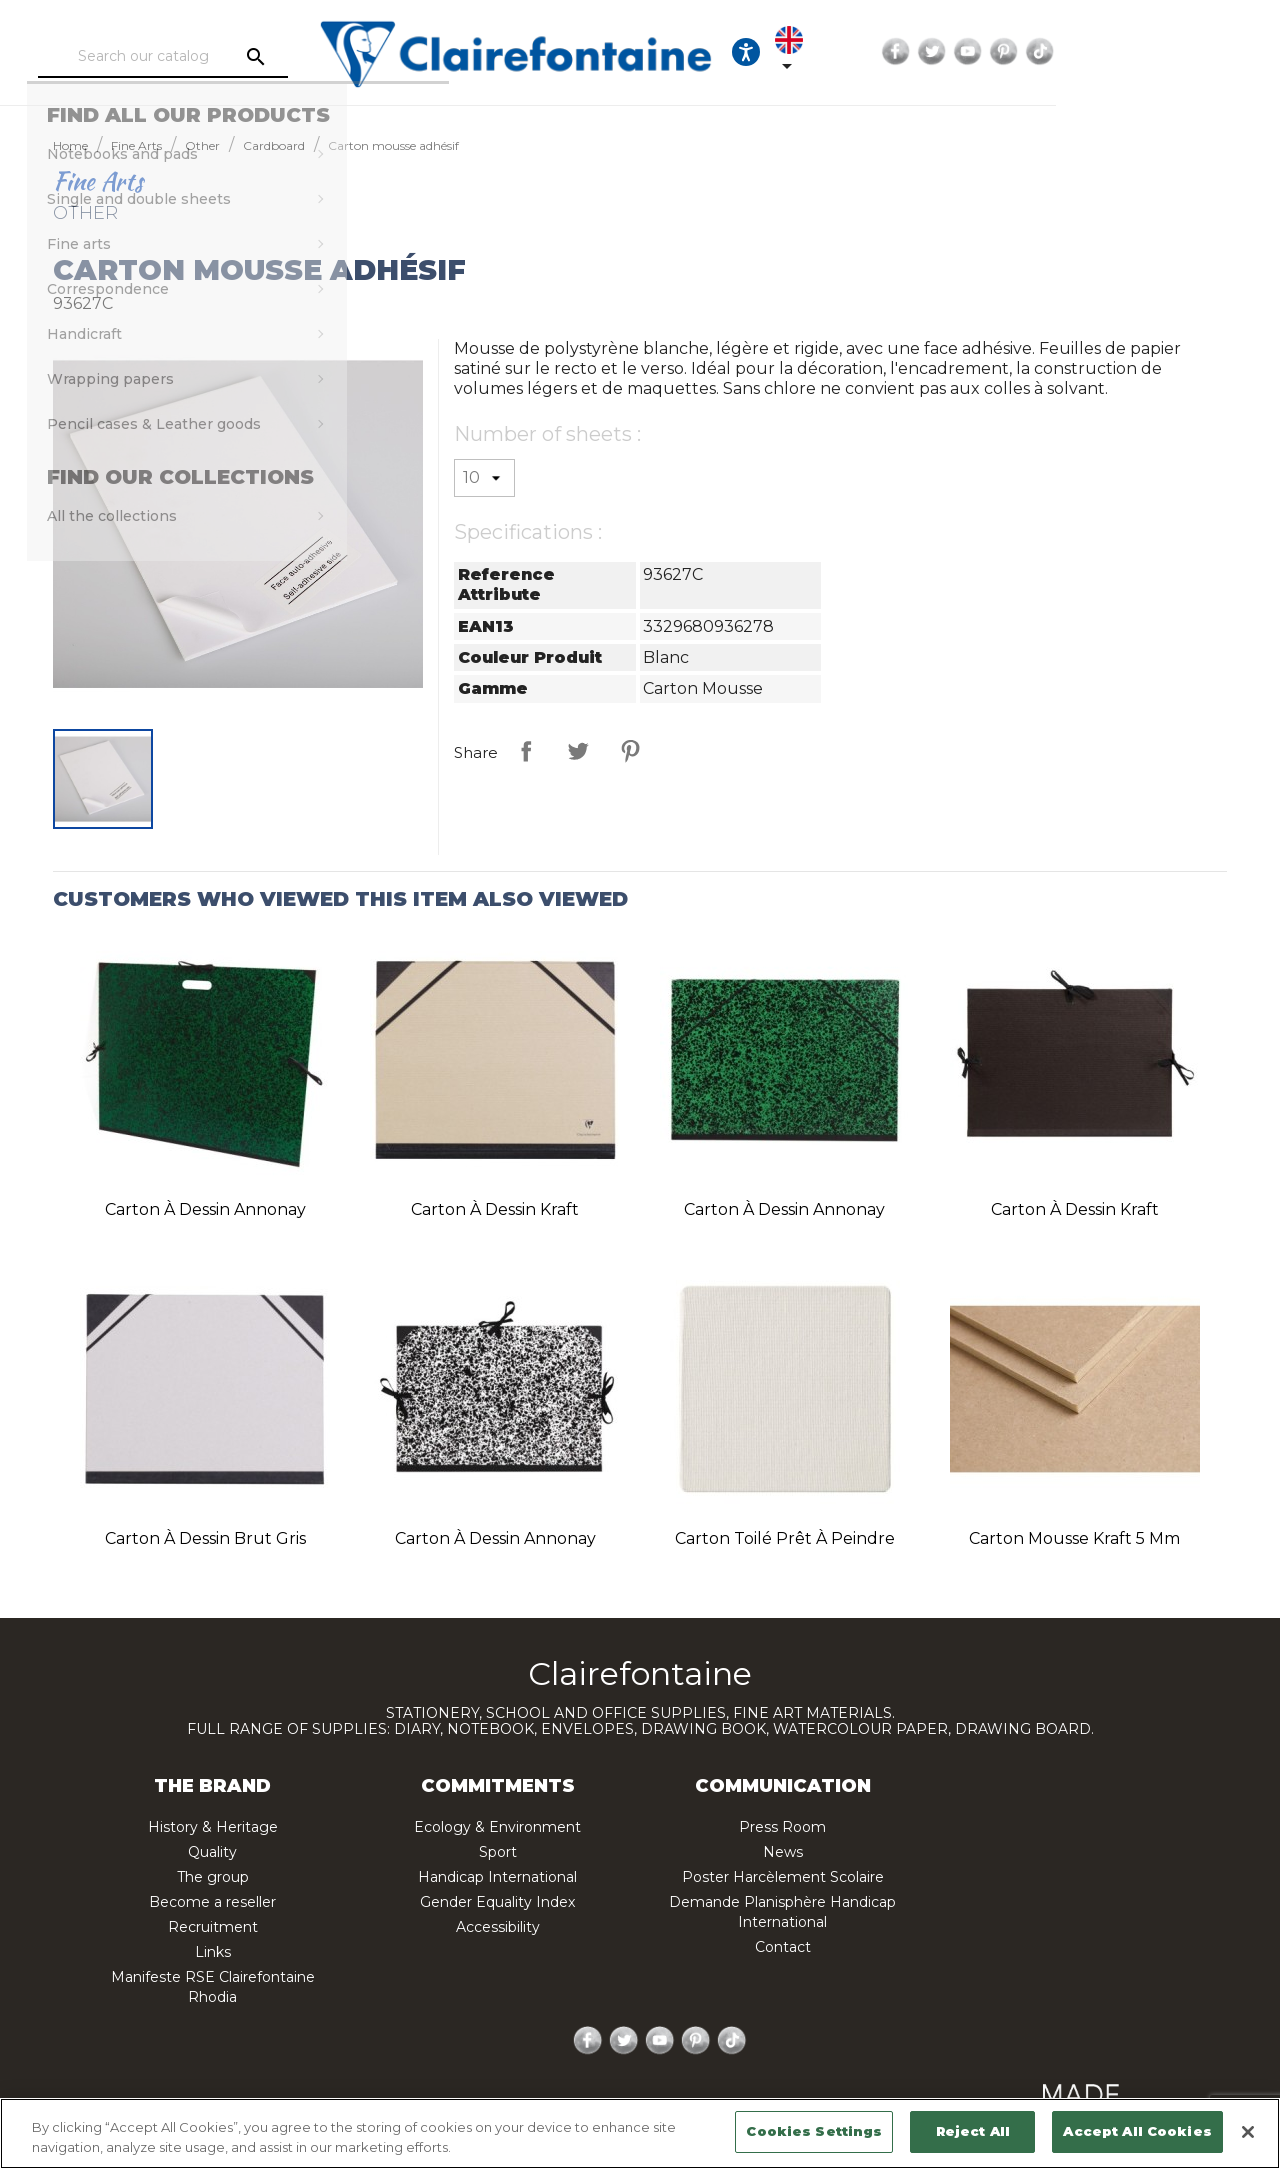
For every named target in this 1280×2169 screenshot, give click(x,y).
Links (213, 1952)
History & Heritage (213, 1827)
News (783, 1852)
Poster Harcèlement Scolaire (783, 1877)
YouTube (1144, 52)
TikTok (1216, 52)
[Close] (1248, 2132)
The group (213, 1877)
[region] (640, 2133)
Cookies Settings (814, 2131)
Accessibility (498, 1927)
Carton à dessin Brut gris (205, 1538)
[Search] (215, 57)
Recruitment (213, 1927)
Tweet (578, 751)
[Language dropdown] (982, 52)
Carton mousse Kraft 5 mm (1074, 1538)
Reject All (973, 2131)
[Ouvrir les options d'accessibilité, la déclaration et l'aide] (921, 52)
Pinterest (1180, 52)
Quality (212, 1852)
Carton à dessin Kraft (495, 1209)
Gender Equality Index (497, 1902)
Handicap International (497, 1877)
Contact (783, 1947)
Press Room (782, 1827)
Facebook (1072, 52)
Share (526, 751)
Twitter (1108, 52)
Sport (498, 1852)
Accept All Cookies (1137, 2131)
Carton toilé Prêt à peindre (785, 1538)
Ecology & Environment (497, 1827)
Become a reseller (212, 1902)
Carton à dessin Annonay (205, 1209)
